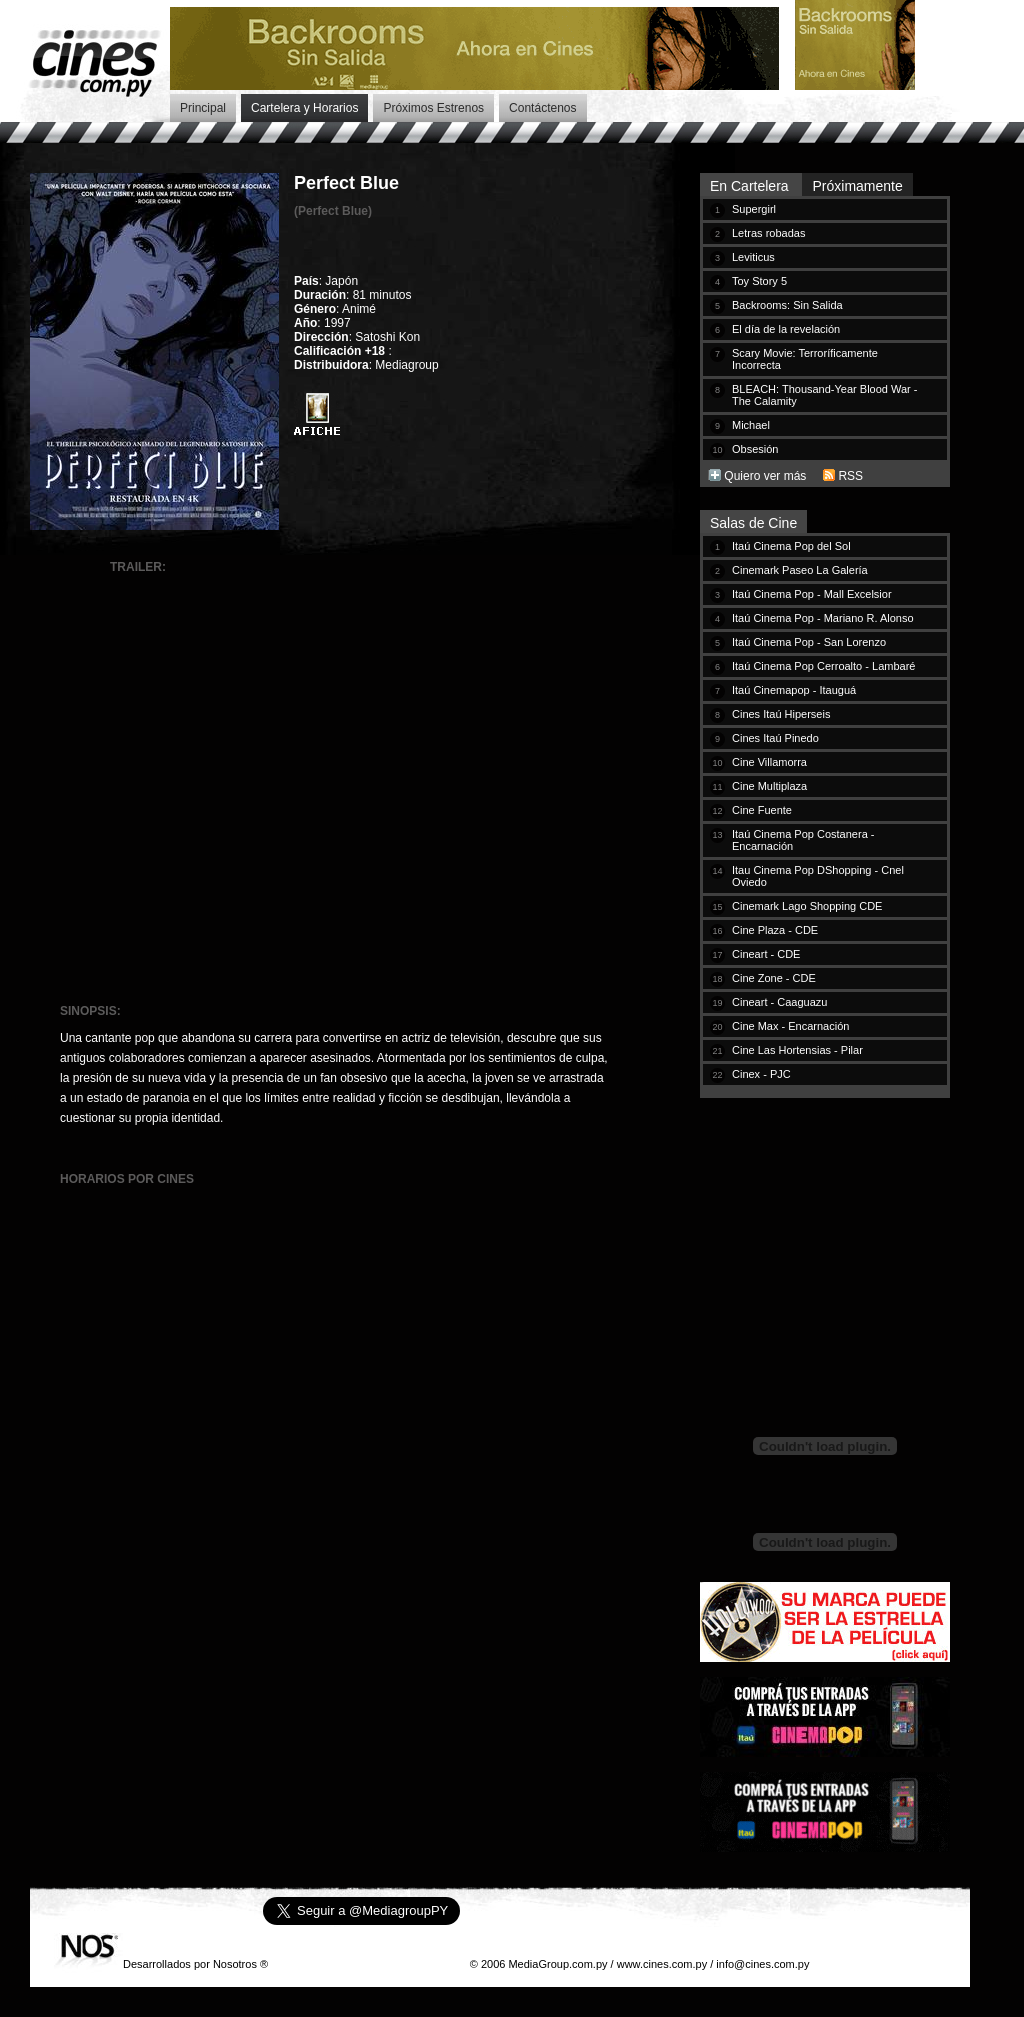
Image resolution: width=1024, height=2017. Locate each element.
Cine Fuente (762, 810)
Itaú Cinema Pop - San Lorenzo (809, 642)
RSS (850, 476)
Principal (203, 108)
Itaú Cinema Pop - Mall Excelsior (812, 594)
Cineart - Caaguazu (779, 1002)
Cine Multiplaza (769, 786)
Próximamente (857, 186)
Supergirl (754, 209)
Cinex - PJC (761, 1074)
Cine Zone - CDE (774, 978)
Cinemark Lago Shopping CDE (807, 906)
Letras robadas (768, 233)
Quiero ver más (765, 476)
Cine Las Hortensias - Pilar (797, 1050)
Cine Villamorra (769, 762)
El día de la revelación (786, 329)
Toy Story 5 (759, 281)
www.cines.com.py (662, 1964)
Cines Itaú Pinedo (775, 738)
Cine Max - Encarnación (790, 1026)
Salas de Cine (753, 523)
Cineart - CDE (766, 954)
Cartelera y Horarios (304, 108)
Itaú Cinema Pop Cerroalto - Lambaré (823, 666)
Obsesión (755, 449)
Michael (751, 425)
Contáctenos (542, 108)
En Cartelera (751, 186)
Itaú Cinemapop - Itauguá (794, 690)
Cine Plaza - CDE (775, 930)
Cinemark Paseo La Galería (800, 570)
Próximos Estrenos (433, 108)
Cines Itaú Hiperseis (781, 714)
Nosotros (235, 1964)
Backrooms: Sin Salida (787, 305)
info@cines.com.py (762, 1964)
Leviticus (753, 257)
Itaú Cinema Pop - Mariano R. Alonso (823, 618)
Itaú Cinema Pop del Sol (791, 546)
